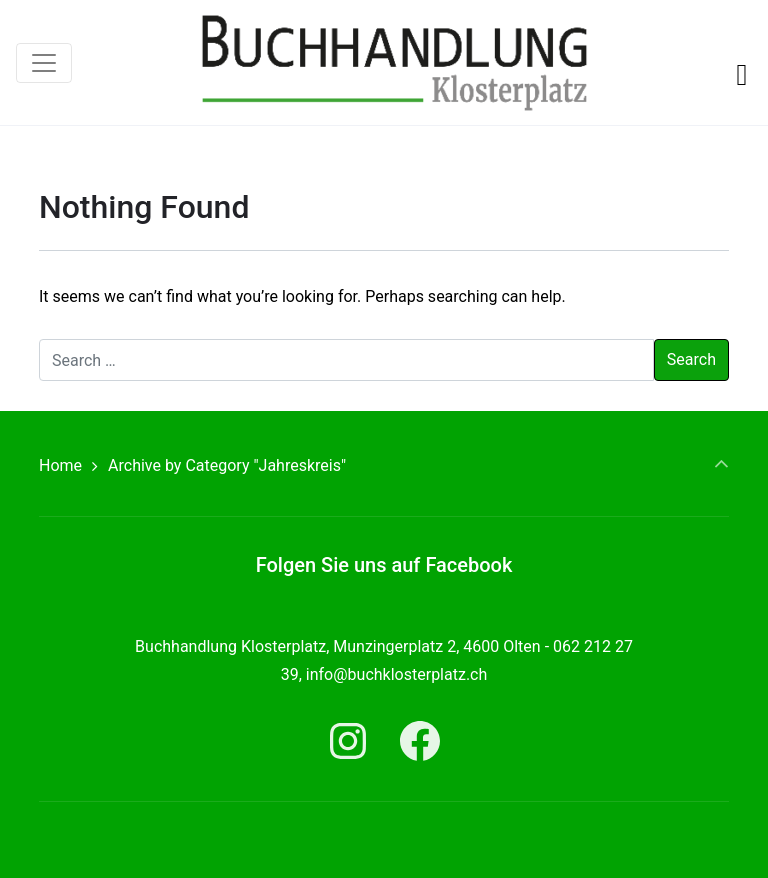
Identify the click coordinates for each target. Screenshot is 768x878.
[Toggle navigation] (44, 63)
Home (60, 465)
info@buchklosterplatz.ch (396, 674)
